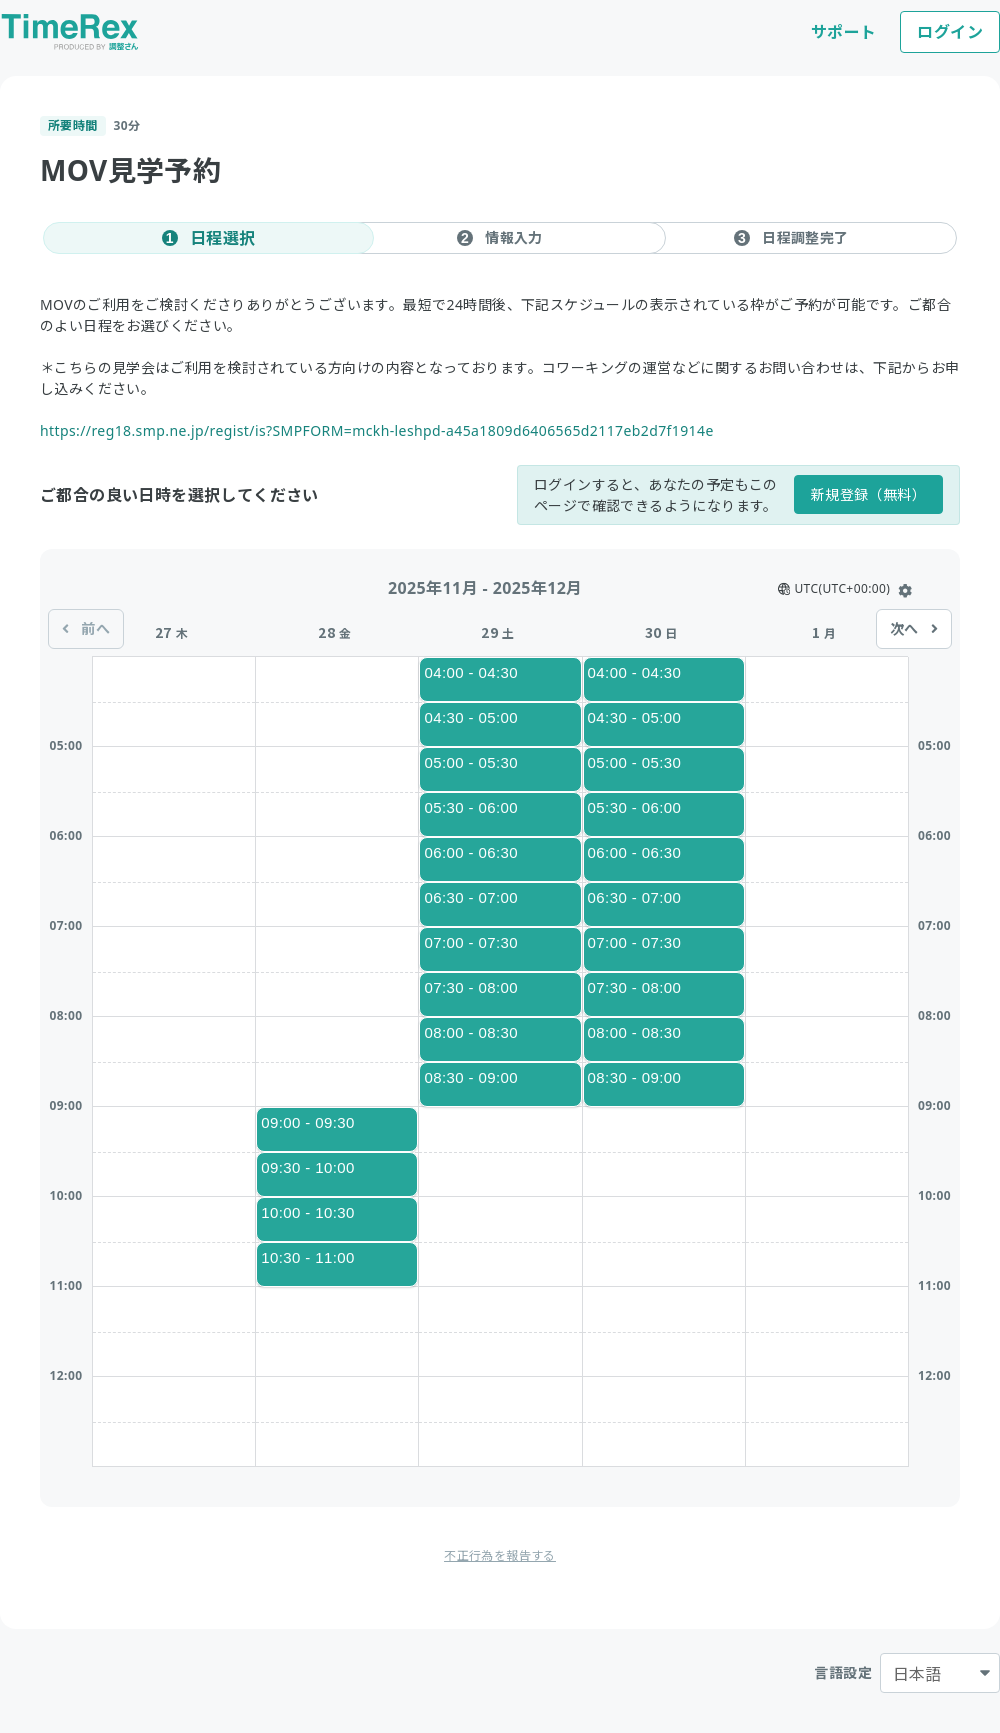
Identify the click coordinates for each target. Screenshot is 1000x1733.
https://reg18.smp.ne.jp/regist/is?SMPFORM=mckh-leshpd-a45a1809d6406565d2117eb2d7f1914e (377, 430)
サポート (844, 32)
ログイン (950, 32)
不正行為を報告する (500, 1555)
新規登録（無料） (868, 494)
